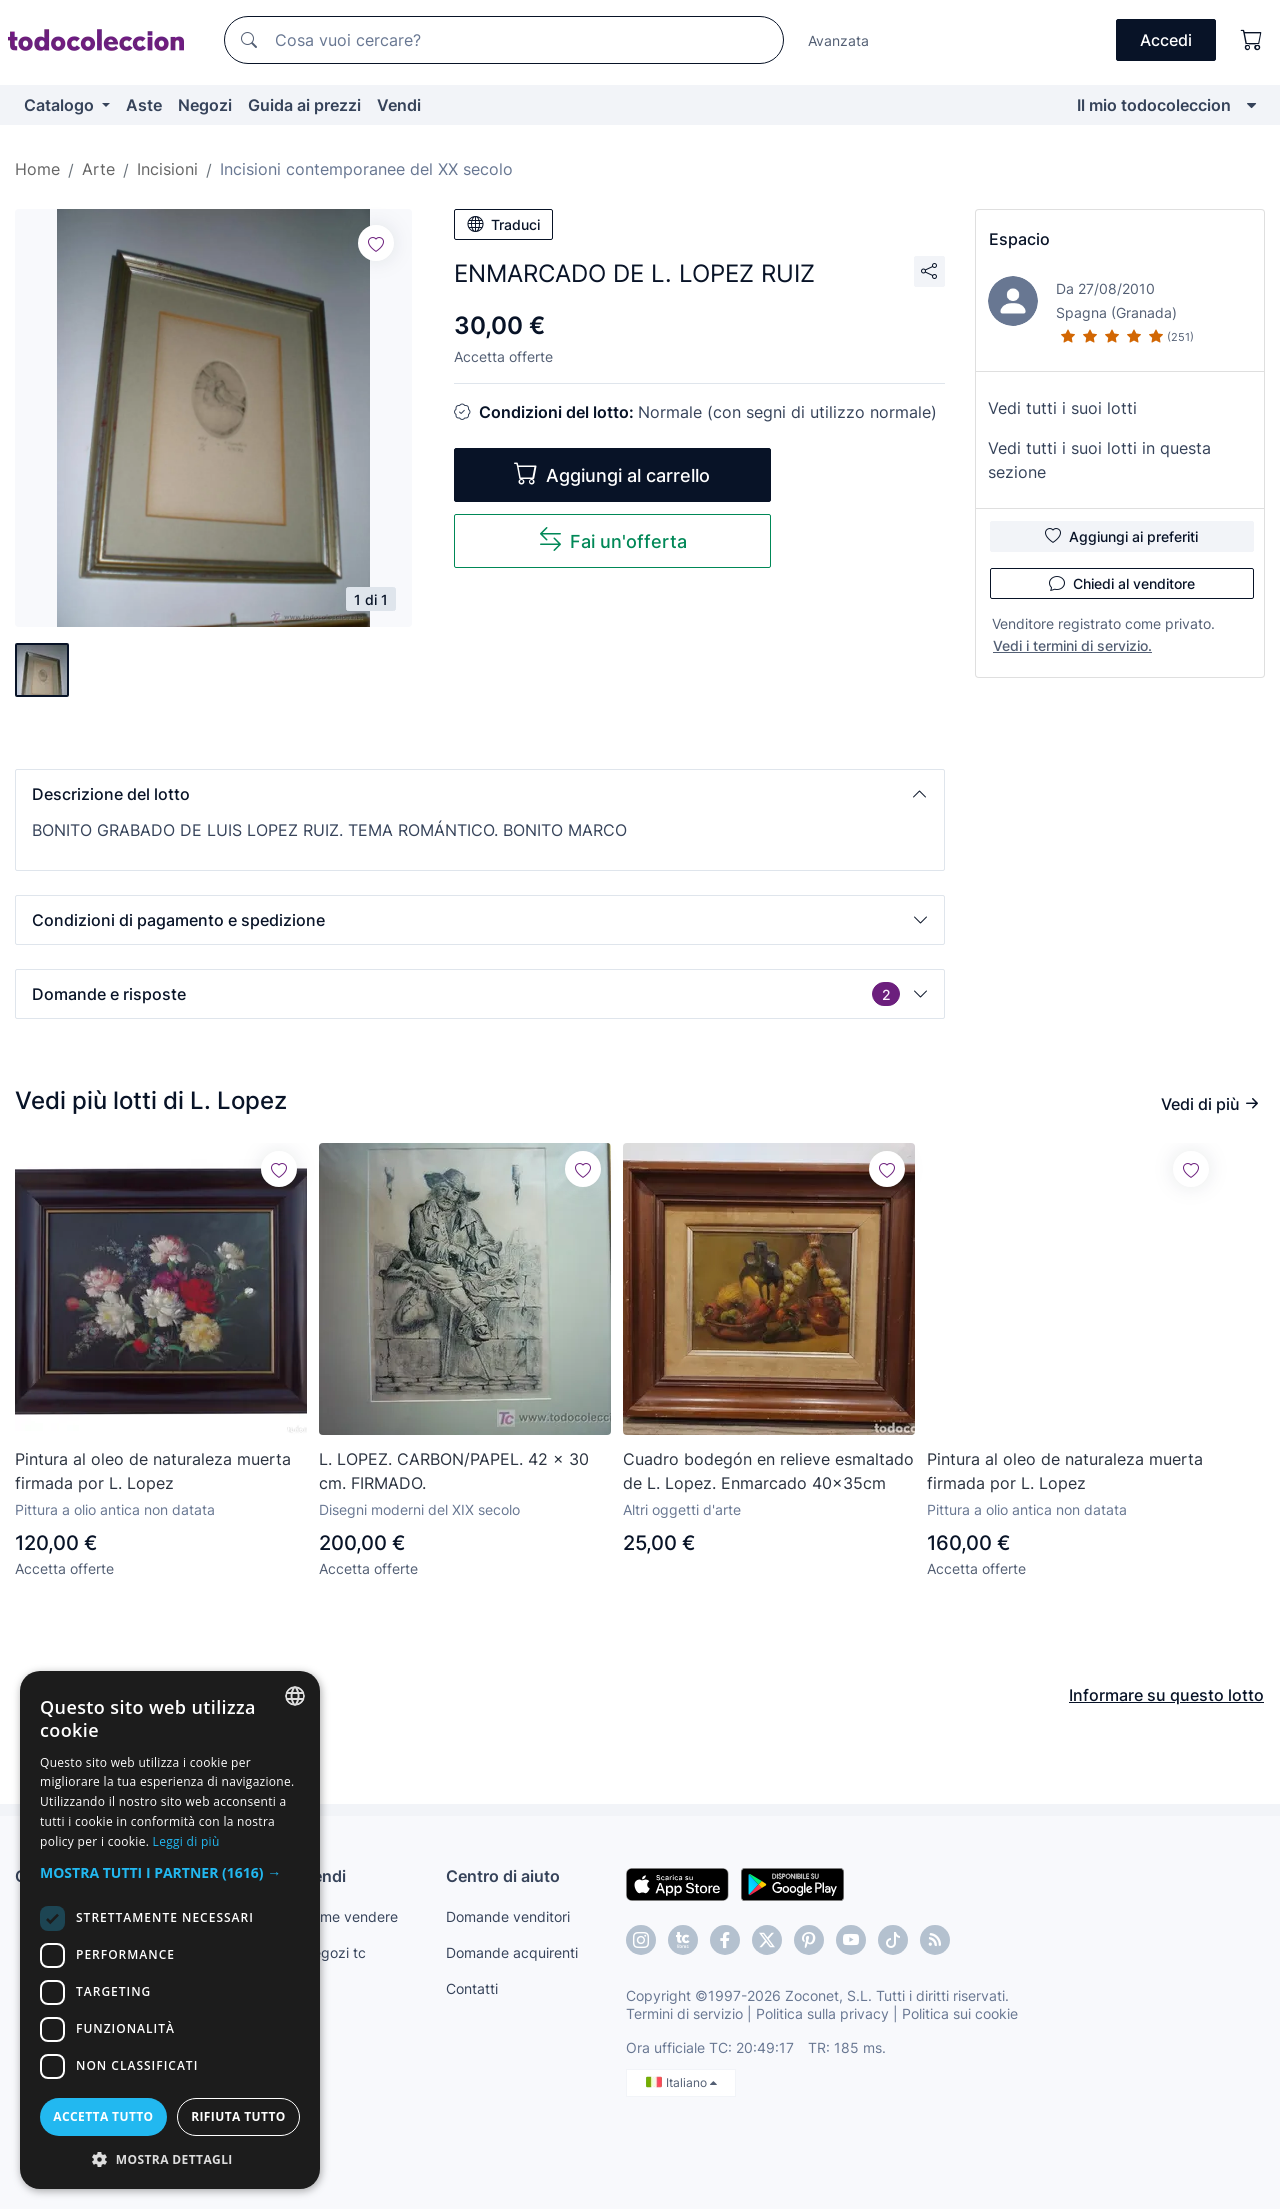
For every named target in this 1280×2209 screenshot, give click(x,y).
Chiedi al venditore (1122, 583)
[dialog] (170, 1930)
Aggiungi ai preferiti (1121, 536)
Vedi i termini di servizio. (1072, 645)
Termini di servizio (684, 2013)
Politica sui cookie (960, 2013)
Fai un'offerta (612, 539)
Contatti (472, 1988)
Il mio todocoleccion (1154, 105)
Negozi (205, 105)
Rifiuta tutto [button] (238, 2116)
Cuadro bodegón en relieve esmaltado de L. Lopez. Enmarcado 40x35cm (768, 1471)
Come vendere (350, 1916)
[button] (480, 794)
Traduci (503, 224)
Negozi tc (334, 1952)
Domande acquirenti (512, 1952)
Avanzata (838, 40)
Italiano (681, 2082)
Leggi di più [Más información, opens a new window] (186, 1841)
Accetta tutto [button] (103, 2116)
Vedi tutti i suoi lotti (1062, 408)
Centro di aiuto (503, 1876)
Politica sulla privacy (822, 2013)
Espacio (1019, 239)
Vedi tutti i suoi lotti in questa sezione (1099, 460)
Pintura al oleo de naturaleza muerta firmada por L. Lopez (153, 1471)
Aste (144, 105)
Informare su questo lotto (1166, 1695)
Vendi (399, 105)
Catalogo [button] (61, 105)
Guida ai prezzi (304, 105)
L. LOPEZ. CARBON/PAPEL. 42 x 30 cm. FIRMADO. (454, 1471)
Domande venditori (508, 1916)
